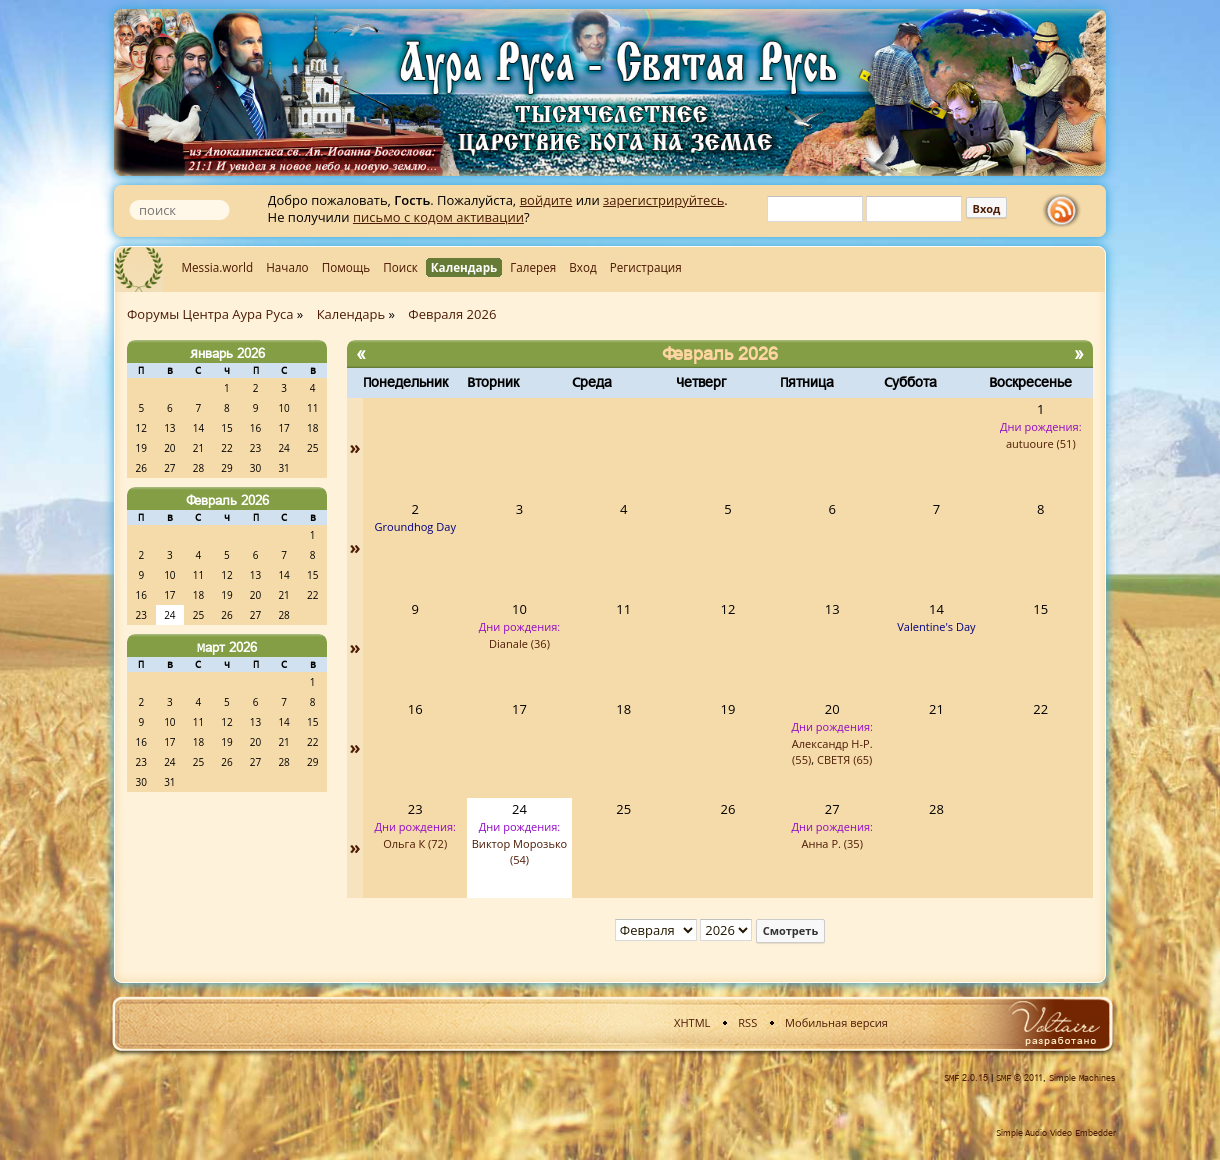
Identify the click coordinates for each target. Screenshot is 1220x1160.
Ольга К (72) (415, 843)
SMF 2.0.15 (966, 1078)
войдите (546, 200)
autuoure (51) (1041, 443)
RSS (747, 1022)
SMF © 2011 (1019, 1078)
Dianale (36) (519, 643)
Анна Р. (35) (832, 843)
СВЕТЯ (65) (844, 759)
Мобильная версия (836, 1022)
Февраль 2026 (227, 500)
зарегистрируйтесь (663, 200)
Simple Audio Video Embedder (1056, 1133)
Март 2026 (227, 647)
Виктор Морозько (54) (520, 852)
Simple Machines (1082, 1078)
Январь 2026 (227, 353)
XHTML (692, 1022)
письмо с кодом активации (438, 217)
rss (1066, 211)
